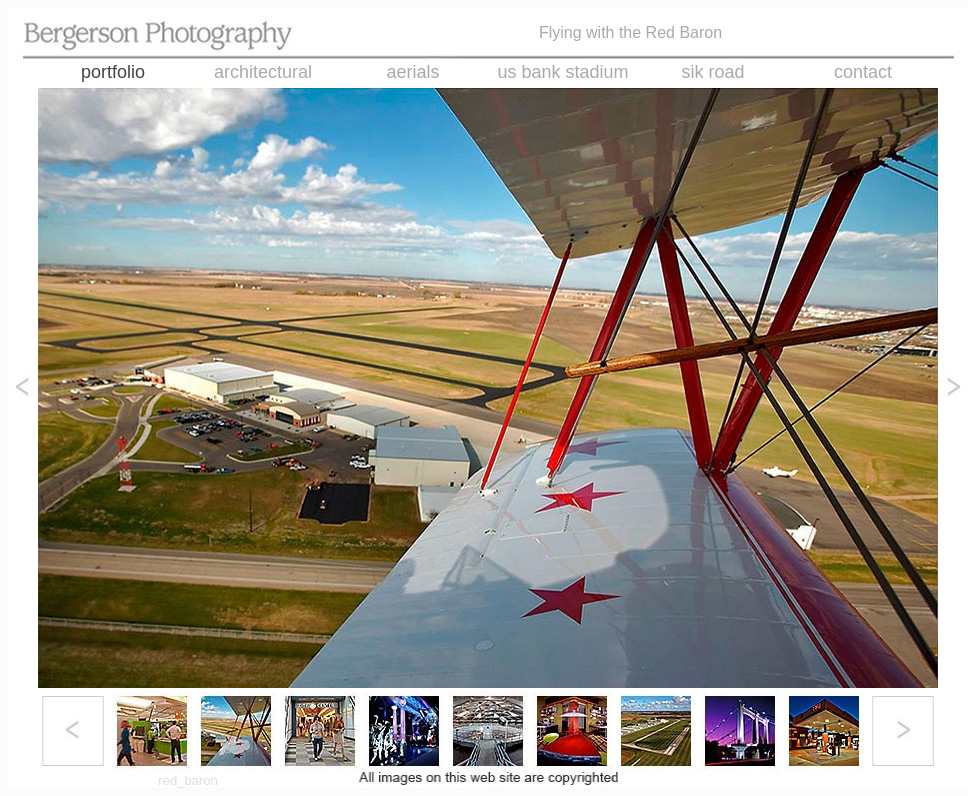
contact (863, 72)
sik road (712, 72)
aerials (412, 72)
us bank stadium (562, 72)
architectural (263, 72)
